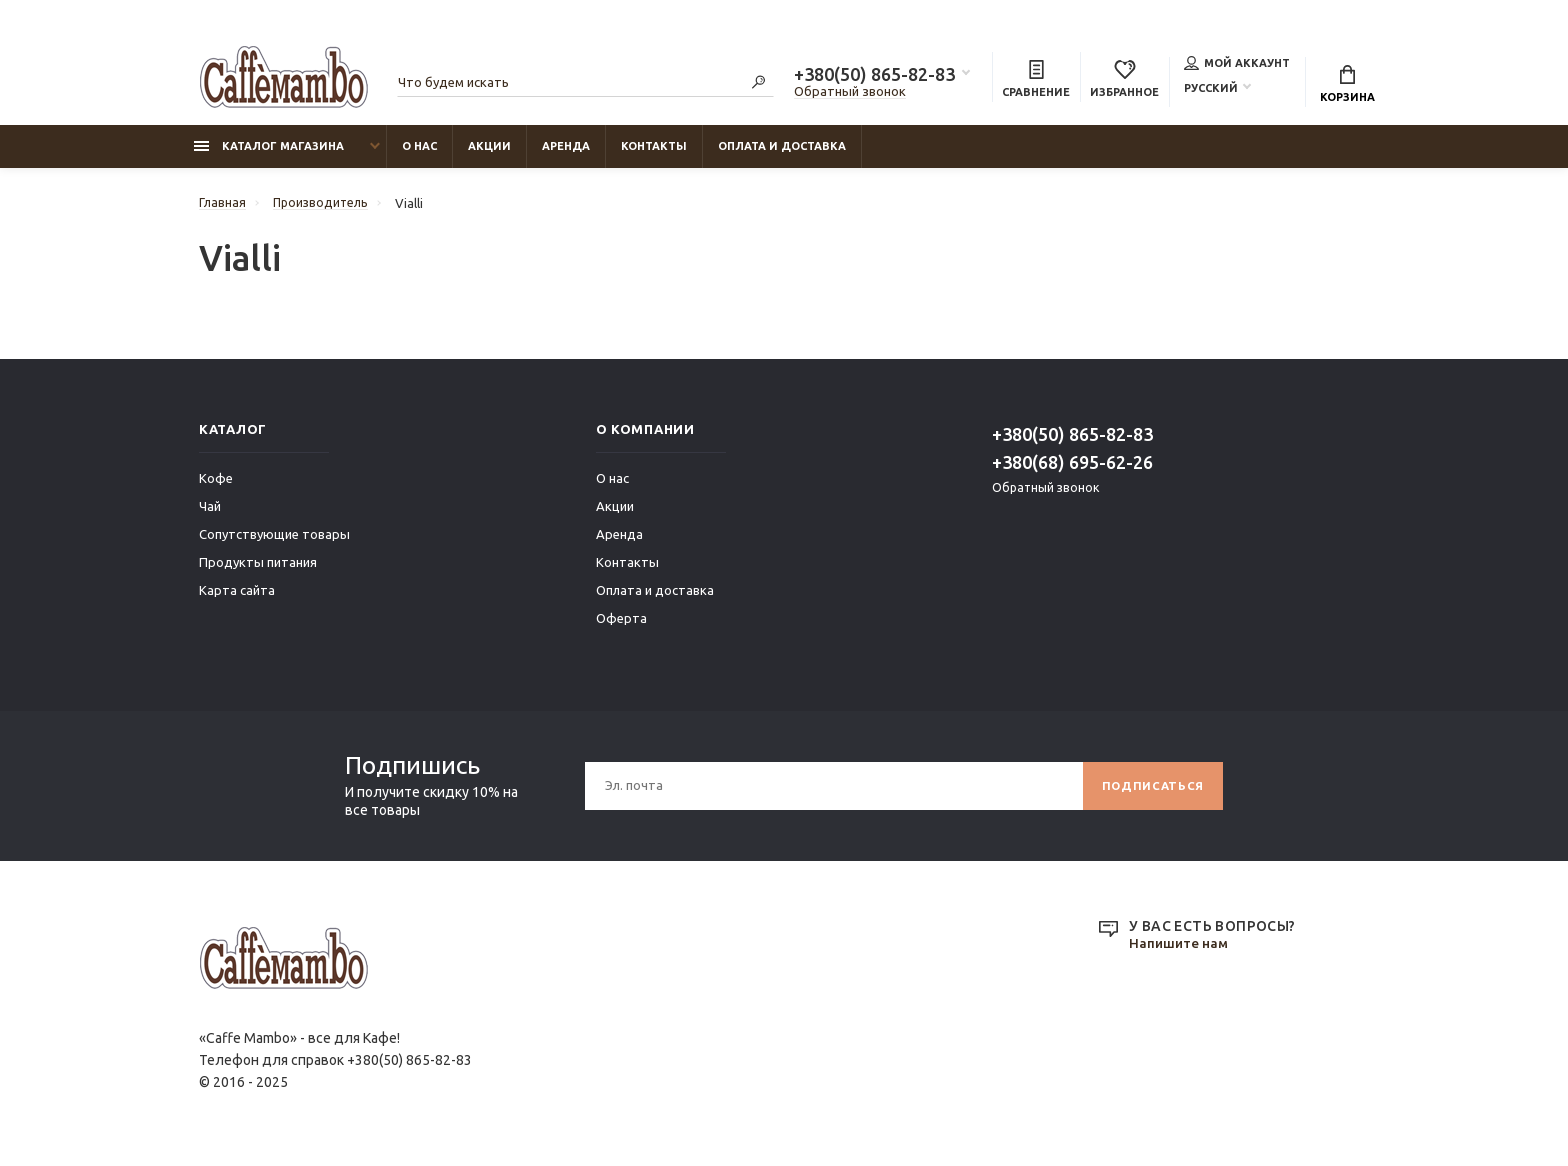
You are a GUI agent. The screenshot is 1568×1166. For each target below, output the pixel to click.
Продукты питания (258, 567)
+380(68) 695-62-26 (1072, 467)
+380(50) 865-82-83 (874, 76)
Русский (1211, 89)
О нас (419, 151)
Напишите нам (1180, 949)
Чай (210, 511)
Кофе (216, 483)
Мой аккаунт (1237, 64)
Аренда (566, 151)
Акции (489, 151)
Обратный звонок (850, 93)
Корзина (1347, 85)
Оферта (621, 623)
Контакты (654, 151)
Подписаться (1150, 790)
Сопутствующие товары (274, 539)
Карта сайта (237, 595)
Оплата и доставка (782, 151)
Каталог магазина (269, 151)
